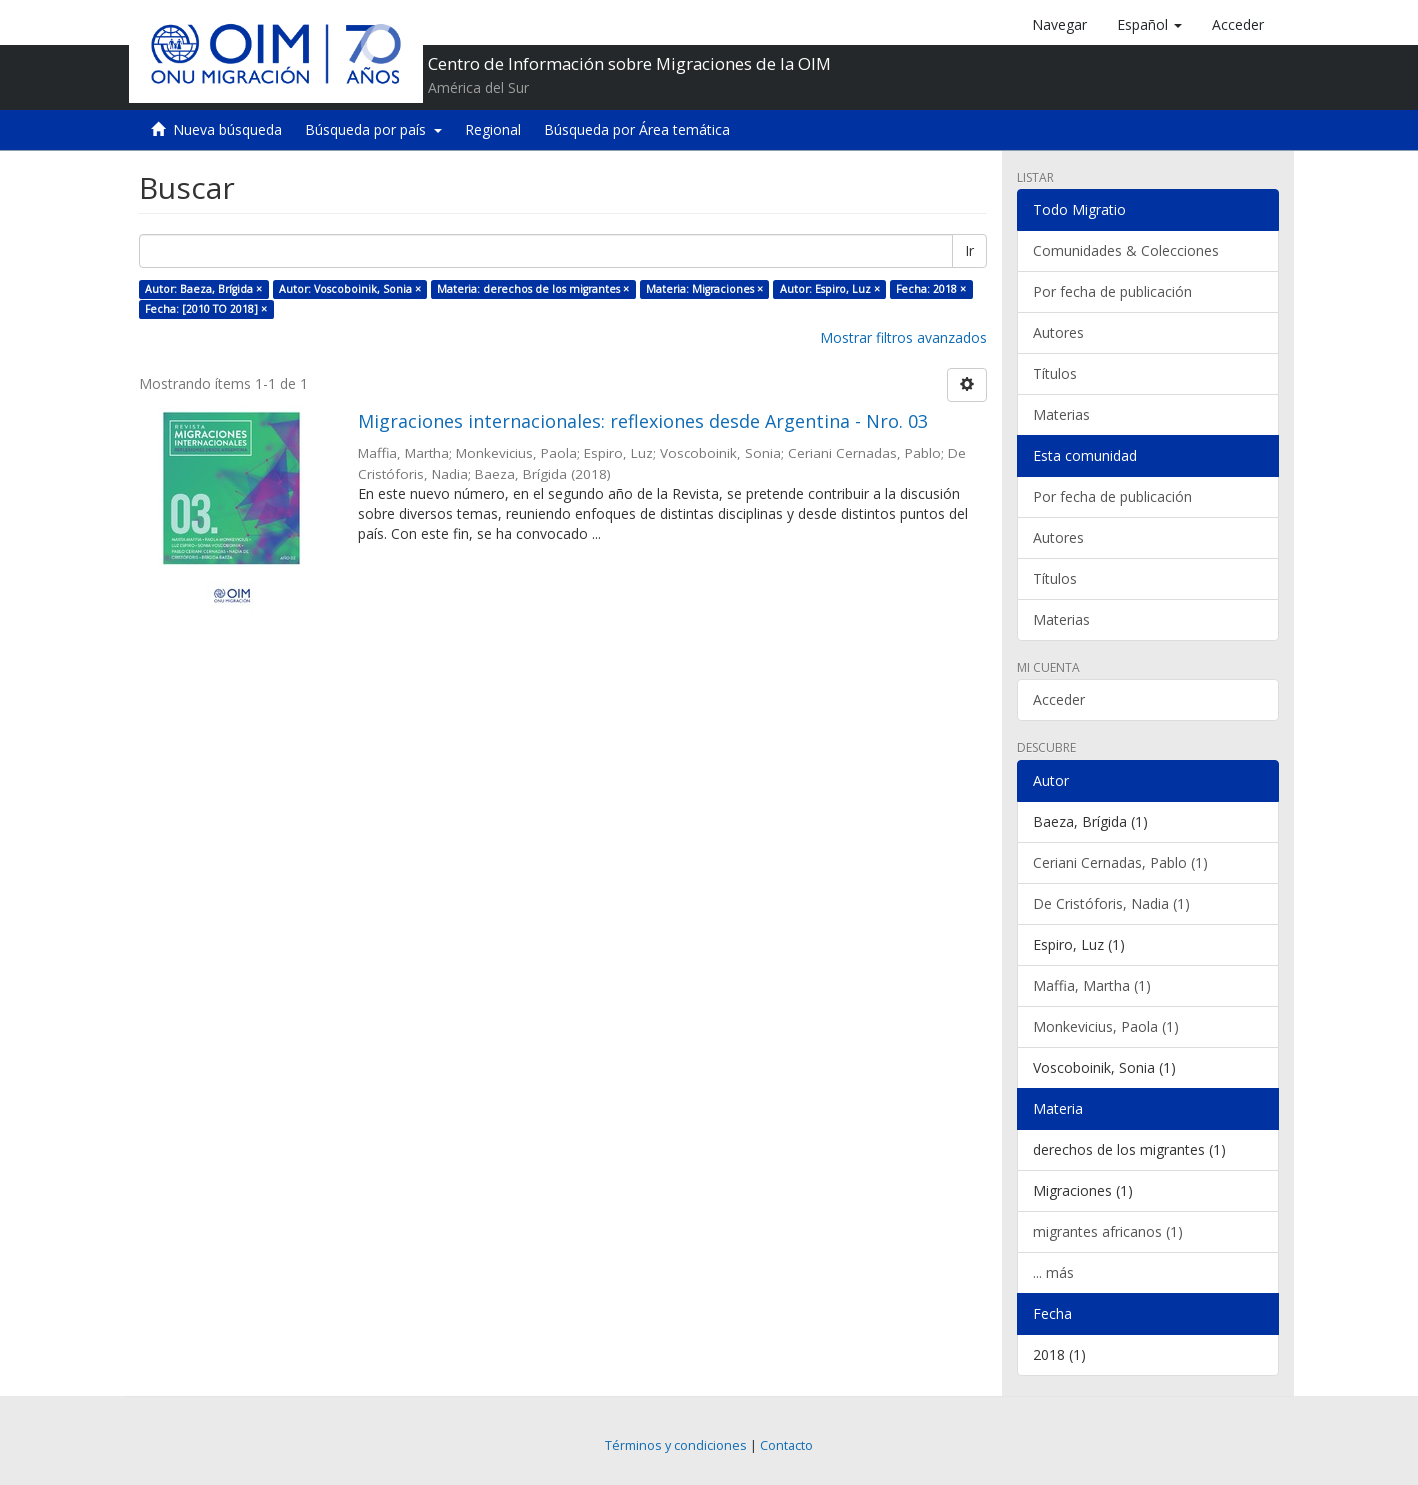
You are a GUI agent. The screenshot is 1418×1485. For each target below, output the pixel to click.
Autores (1058, 332)
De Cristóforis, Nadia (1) (1111, 903)
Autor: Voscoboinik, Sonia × (350, 289)
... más (1053, 1272)
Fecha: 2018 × (931, 289)
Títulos (1055, 373)
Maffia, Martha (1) (1092, 985)
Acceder (1059, 699)
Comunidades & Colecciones (1126, 250)
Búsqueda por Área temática (637, 129)
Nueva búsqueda (227, 129)
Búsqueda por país (373, 129)
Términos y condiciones (676, 1445)
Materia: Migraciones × (704, 289)
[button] (1149, 25)
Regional (493, 129)
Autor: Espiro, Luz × (830, 289)
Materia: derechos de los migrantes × (533, 289)
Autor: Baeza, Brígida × (203, 289)
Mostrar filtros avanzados (903, 337)
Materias (1061, 414)
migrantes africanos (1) (1108, 1231)
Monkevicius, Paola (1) (1106, 1026)
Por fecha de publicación (1112, 291)
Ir (969, 250)
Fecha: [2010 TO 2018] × (206, 309)
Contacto (786, 1445)
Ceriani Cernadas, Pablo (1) (1120, 862)
